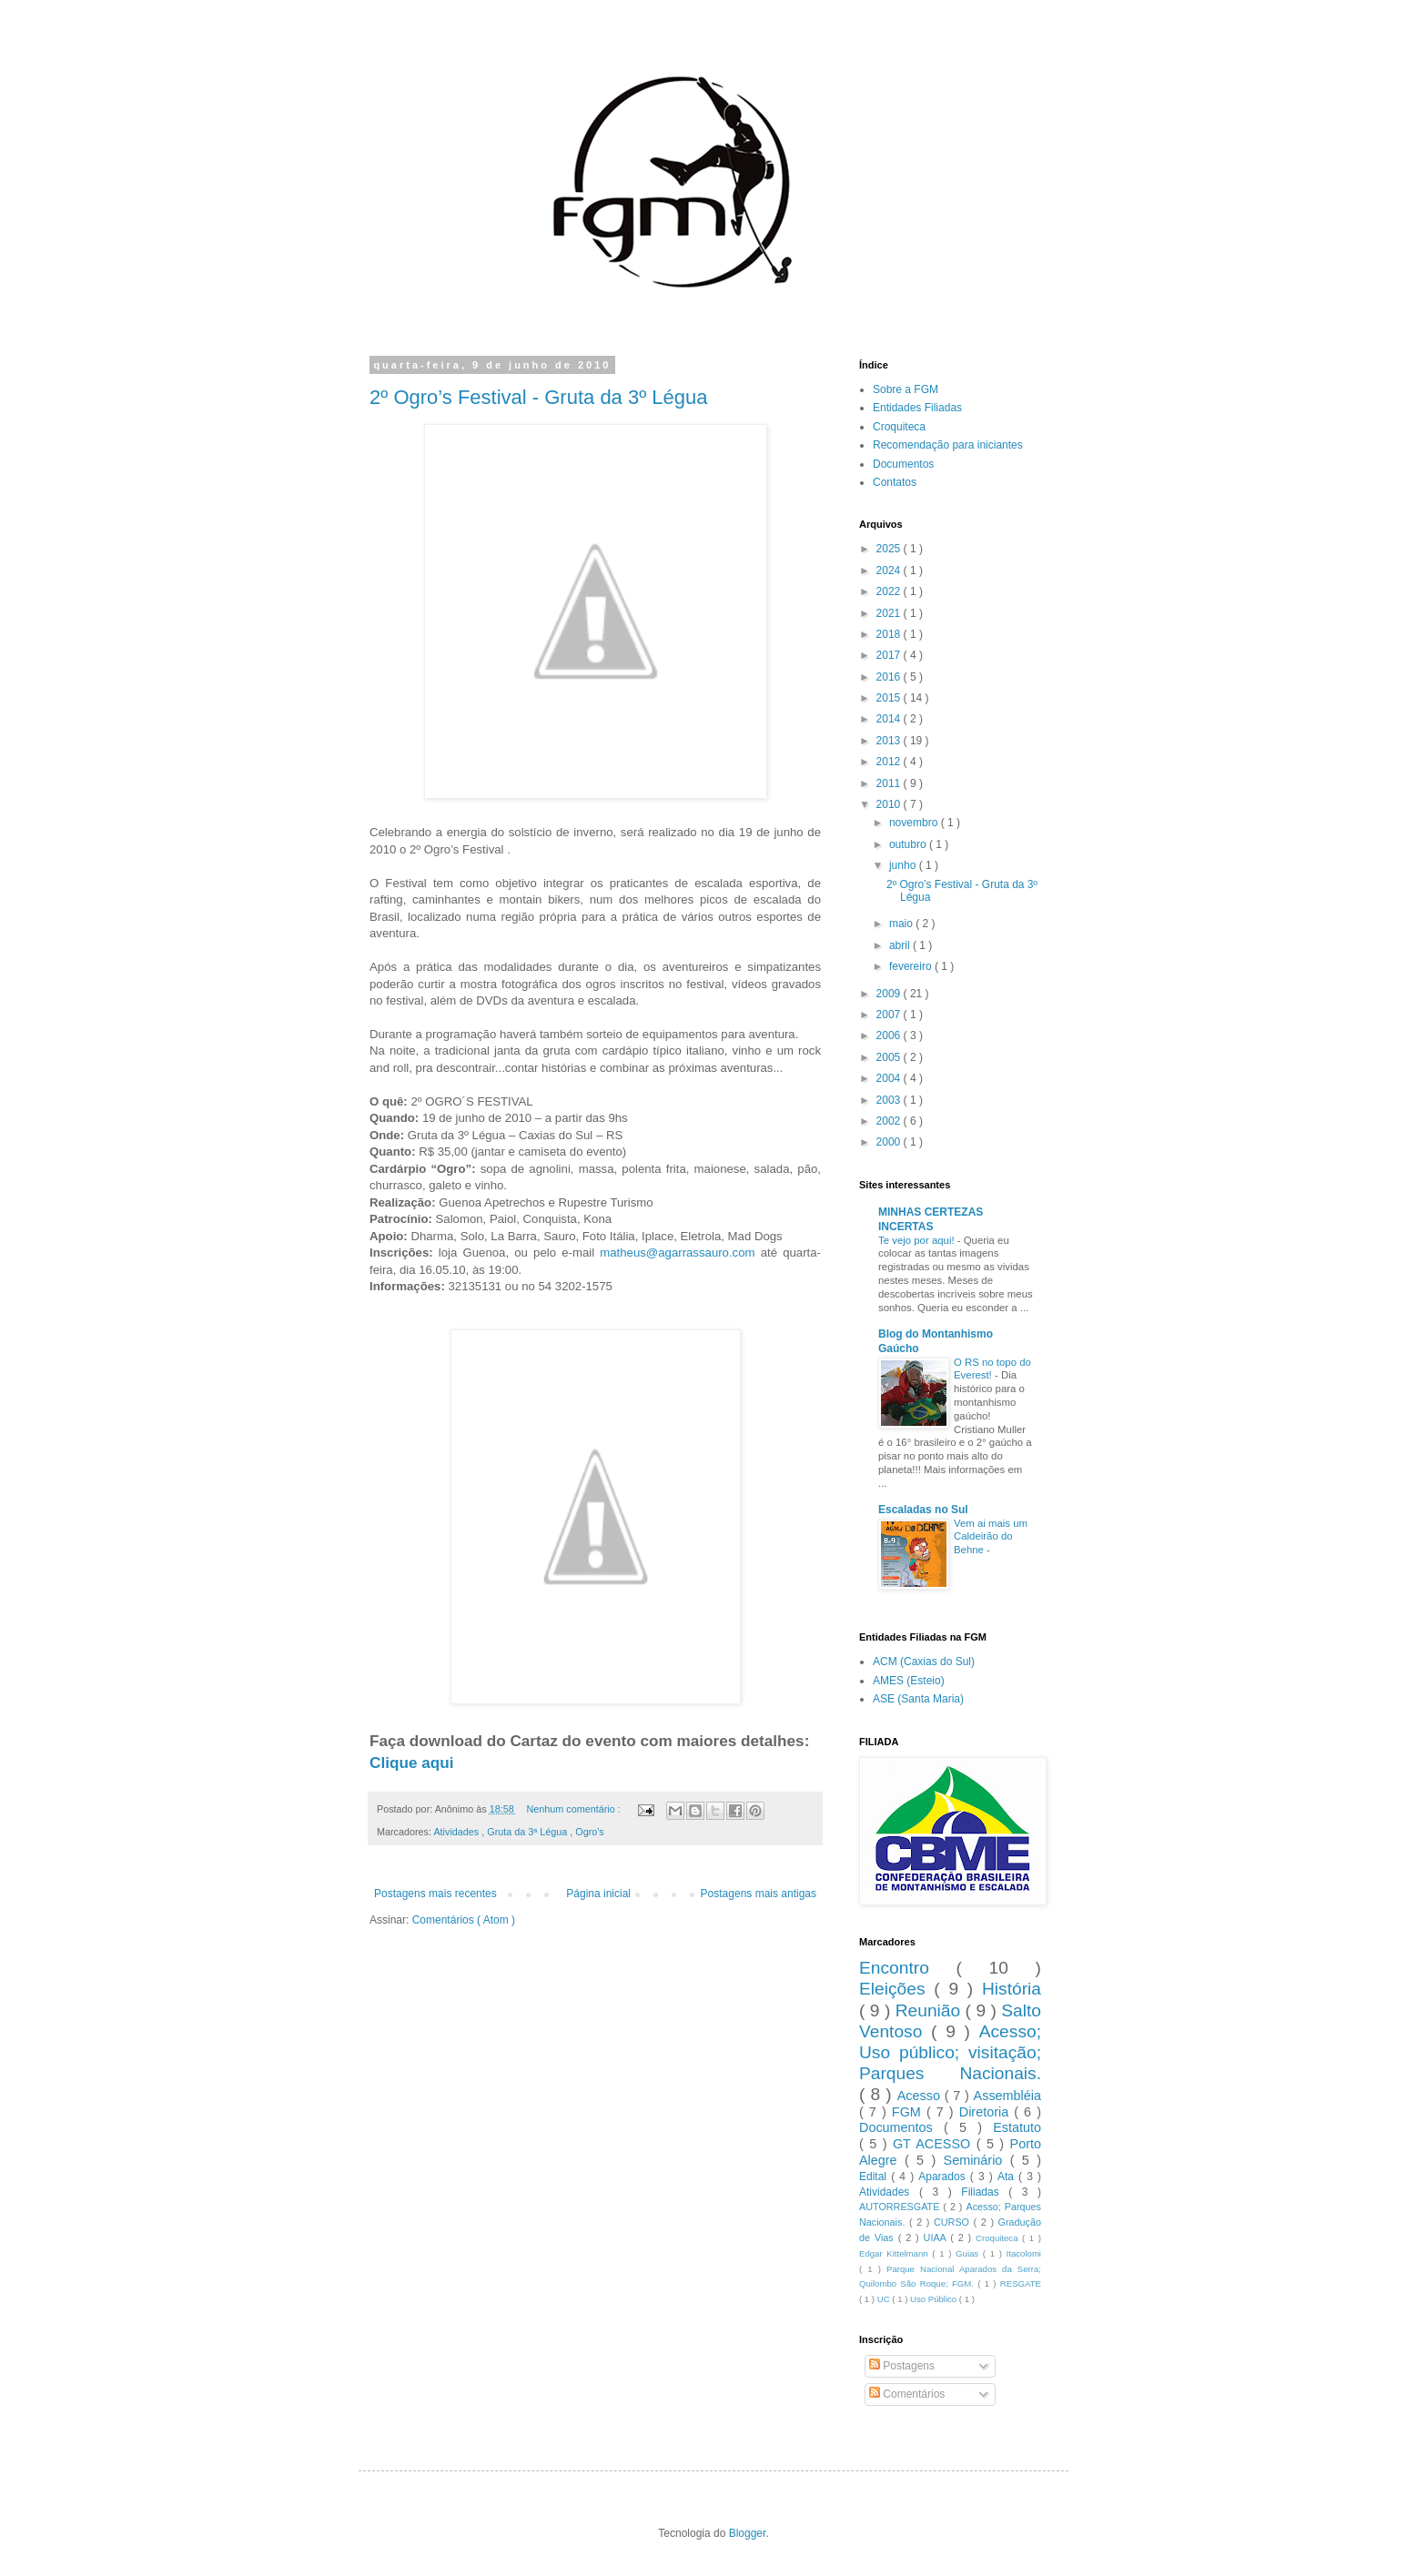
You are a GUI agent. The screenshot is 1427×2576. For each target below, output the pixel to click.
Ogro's (589, 1831)
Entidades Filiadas (917, 407)
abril (901, 945)
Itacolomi (1024, 2253)
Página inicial (598, 1893)
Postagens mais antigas (758, 1893)
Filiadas (984, 2192)
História (1011, 1988)
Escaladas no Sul (923, 1509)
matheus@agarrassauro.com (677, 1252)
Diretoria (986, 2112)
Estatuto (1017, 2127)
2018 (890, 634)
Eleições (896, 1988)
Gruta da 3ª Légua (528, 1831)
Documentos (903, 464)
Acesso (921, 2095)
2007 (890, 1014)
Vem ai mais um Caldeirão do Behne (990, 1537)
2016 (890, 677)
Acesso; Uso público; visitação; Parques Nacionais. (950, 2052)
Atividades (457, 1831)
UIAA (937, 2237)
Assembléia (1007, 2095)
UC (885, 2299)
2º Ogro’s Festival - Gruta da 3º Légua (538, 397)
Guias (969, 2253)
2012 (890, 761)
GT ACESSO (935, 2144)
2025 (890, 548)
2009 (890, 993)
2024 (890, 570)
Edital (875, 2176)
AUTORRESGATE (901, 2206)
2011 (890, 783)
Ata (1007, 2176)
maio (902, 923)
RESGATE (1020, 2283)
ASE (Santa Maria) (918, 1698)
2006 (890, 1035)
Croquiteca (899, 426)
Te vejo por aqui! (917, 1240)
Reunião (931, 2010)
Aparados (944, 2176)
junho (904, 865)
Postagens (902, 2365)
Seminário (977, 2160)
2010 (890, 804)
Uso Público (934, 2299)
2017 (890, 655)
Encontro (907, 1967)
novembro (915, 822)
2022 (890, 591)
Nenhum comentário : (575, 1808)
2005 (890, 1057)
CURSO (954, 2222)
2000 (890, 1142)
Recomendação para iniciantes (948, 445)
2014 (890, 718)
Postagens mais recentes (435, 1893)
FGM (909, 2112)
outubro (909, 844)
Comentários (907, 2394)
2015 (890, 698)
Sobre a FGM (905, 389)
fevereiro (912, 966)
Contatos (894, 482)
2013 (890, 740)
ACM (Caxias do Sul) (924, 1661)
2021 (890, 613)
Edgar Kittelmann (895, 2253)
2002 (890, 1121)
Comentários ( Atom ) (463, 1920)
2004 (890, 1078)
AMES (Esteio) (909, 1680)
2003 (890, 1100)
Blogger (747, 2533)
